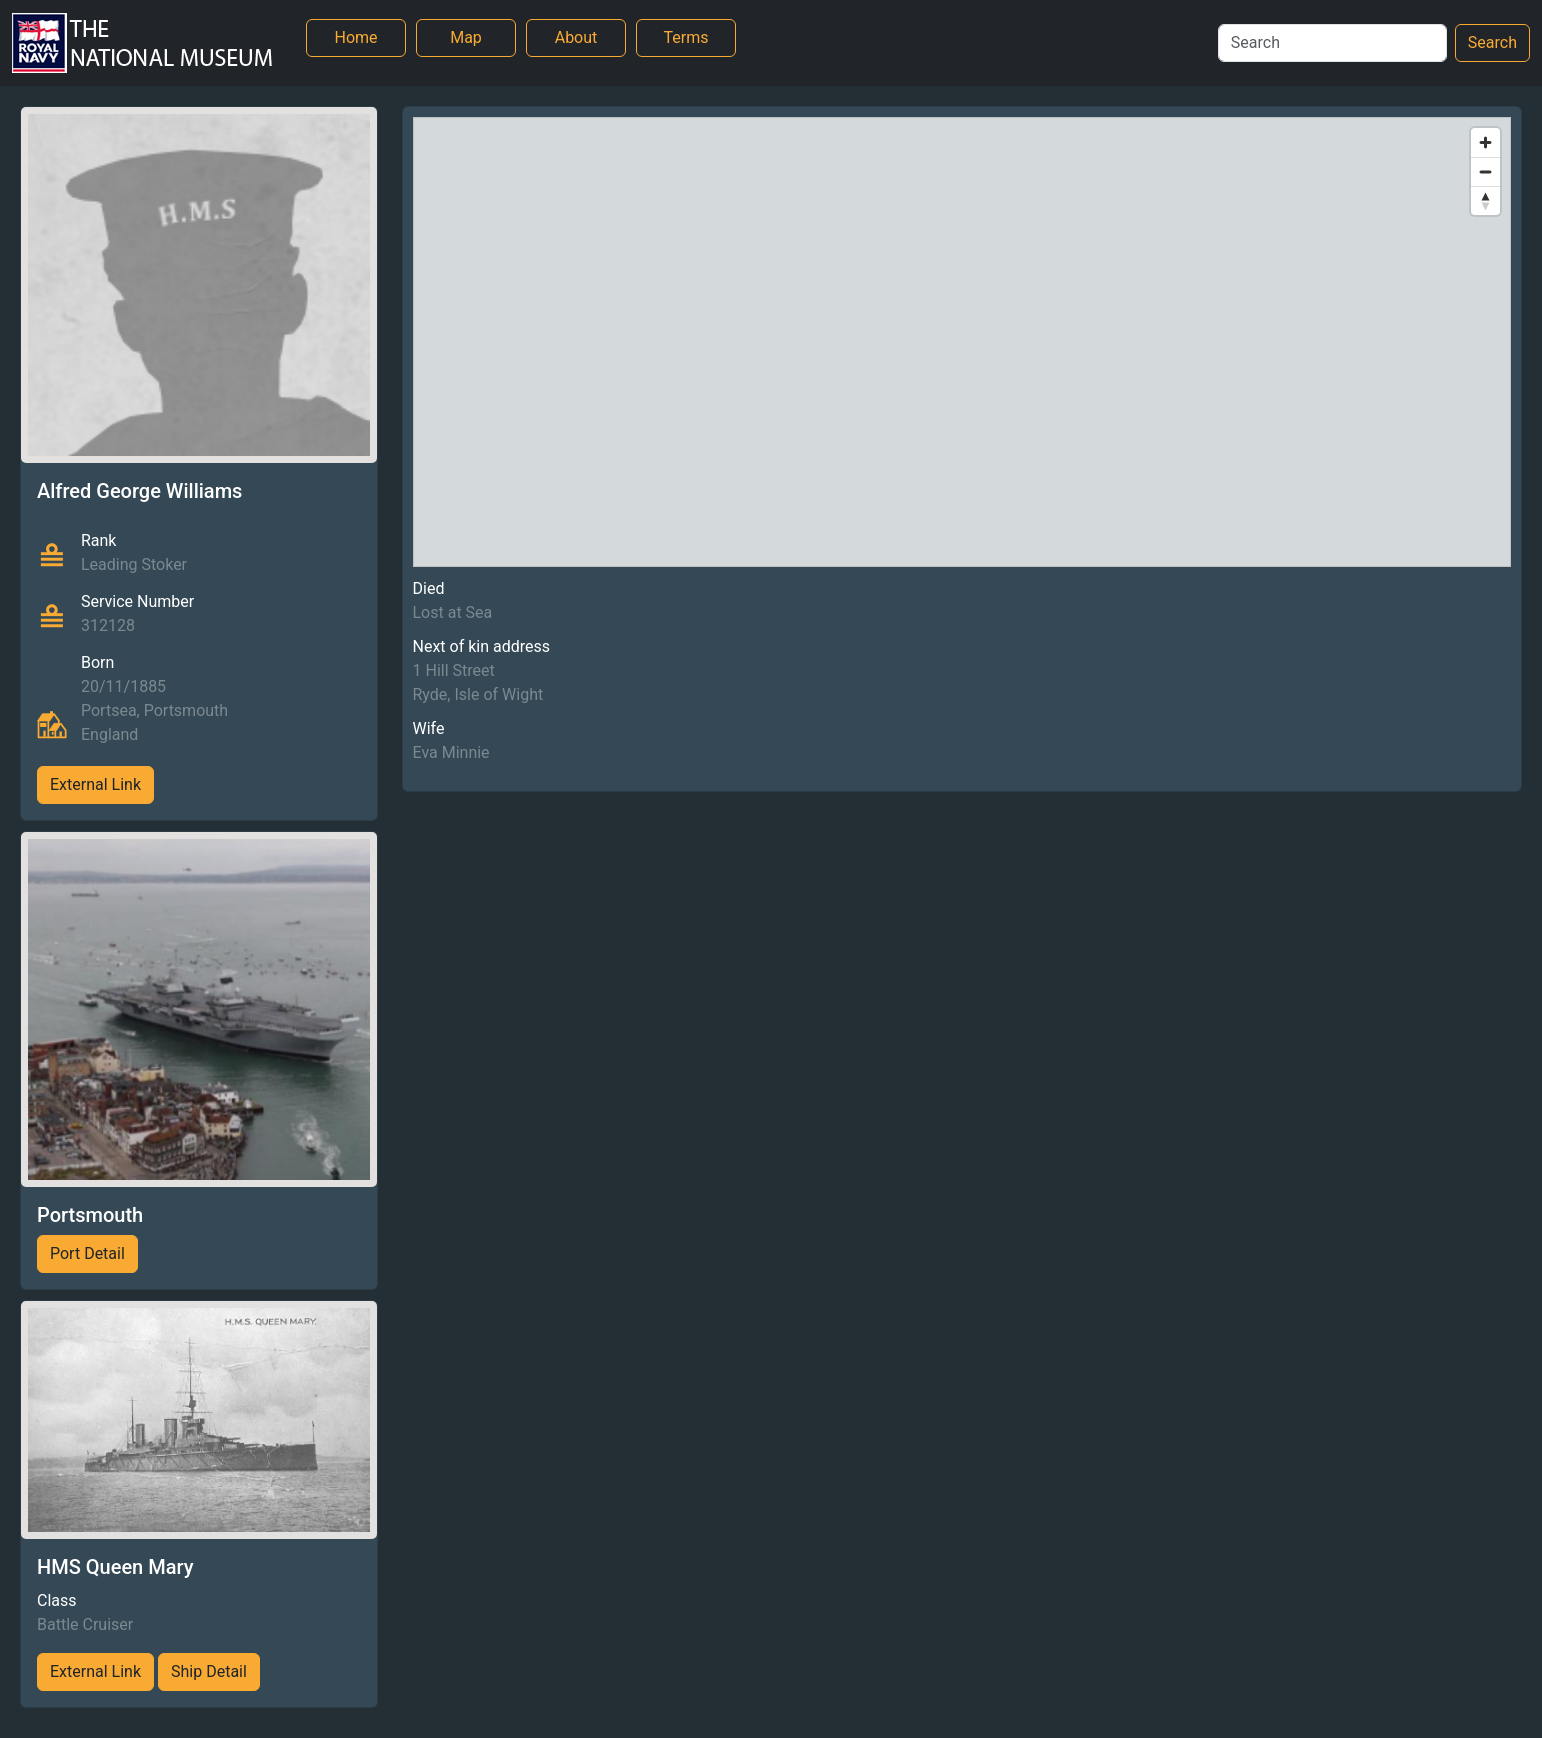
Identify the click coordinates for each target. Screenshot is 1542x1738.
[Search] (1332, 43)
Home (355, 37)
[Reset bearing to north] (1485, 200)
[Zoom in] (1485, 142)
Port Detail (87, 1253)
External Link (95, 784)
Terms (686, 37)
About (576, 37)
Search (1492, 42)
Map (466, 37)
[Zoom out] (1485, 171)
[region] (962, 342)
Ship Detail (209, 1671)
